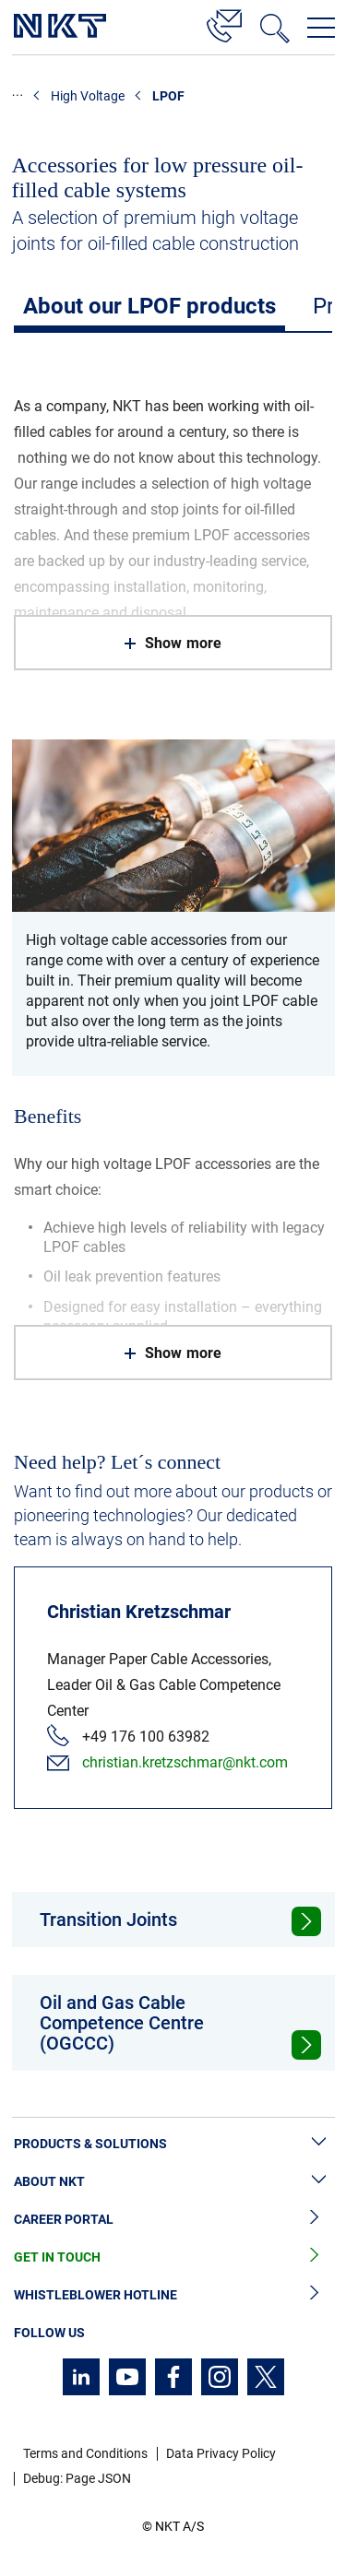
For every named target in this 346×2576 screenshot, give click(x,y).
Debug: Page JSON (77, 2478)
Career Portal (173, 2219)
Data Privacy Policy (221, 2453)
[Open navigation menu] (321, 27)
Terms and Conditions (85, 2453)
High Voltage (88, 96)
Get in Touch (173, 2257)
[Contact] (224, 23)
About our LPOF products (149, 306)
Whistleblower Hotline (173, 2295)
